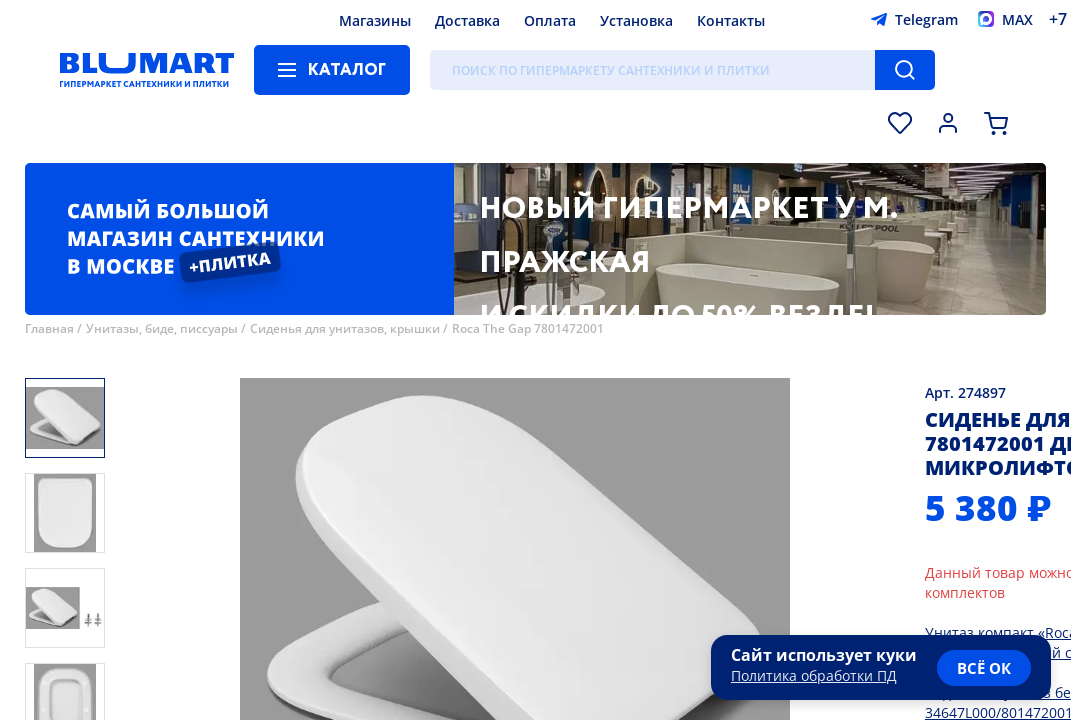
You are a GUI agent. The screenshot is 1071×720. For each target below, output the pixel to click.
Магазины (375, 20)
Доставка (467, 20)
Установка (636, 20)
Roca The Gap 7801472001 (528, 328)
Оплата (550, 20)
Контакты (731, 20)
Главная (49, 328)
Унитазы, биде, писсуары (162, 328)
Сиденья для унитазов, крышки (345, 328)
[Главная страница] (147, 70)
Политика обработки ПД (814, 675)
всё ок (984, 668)
